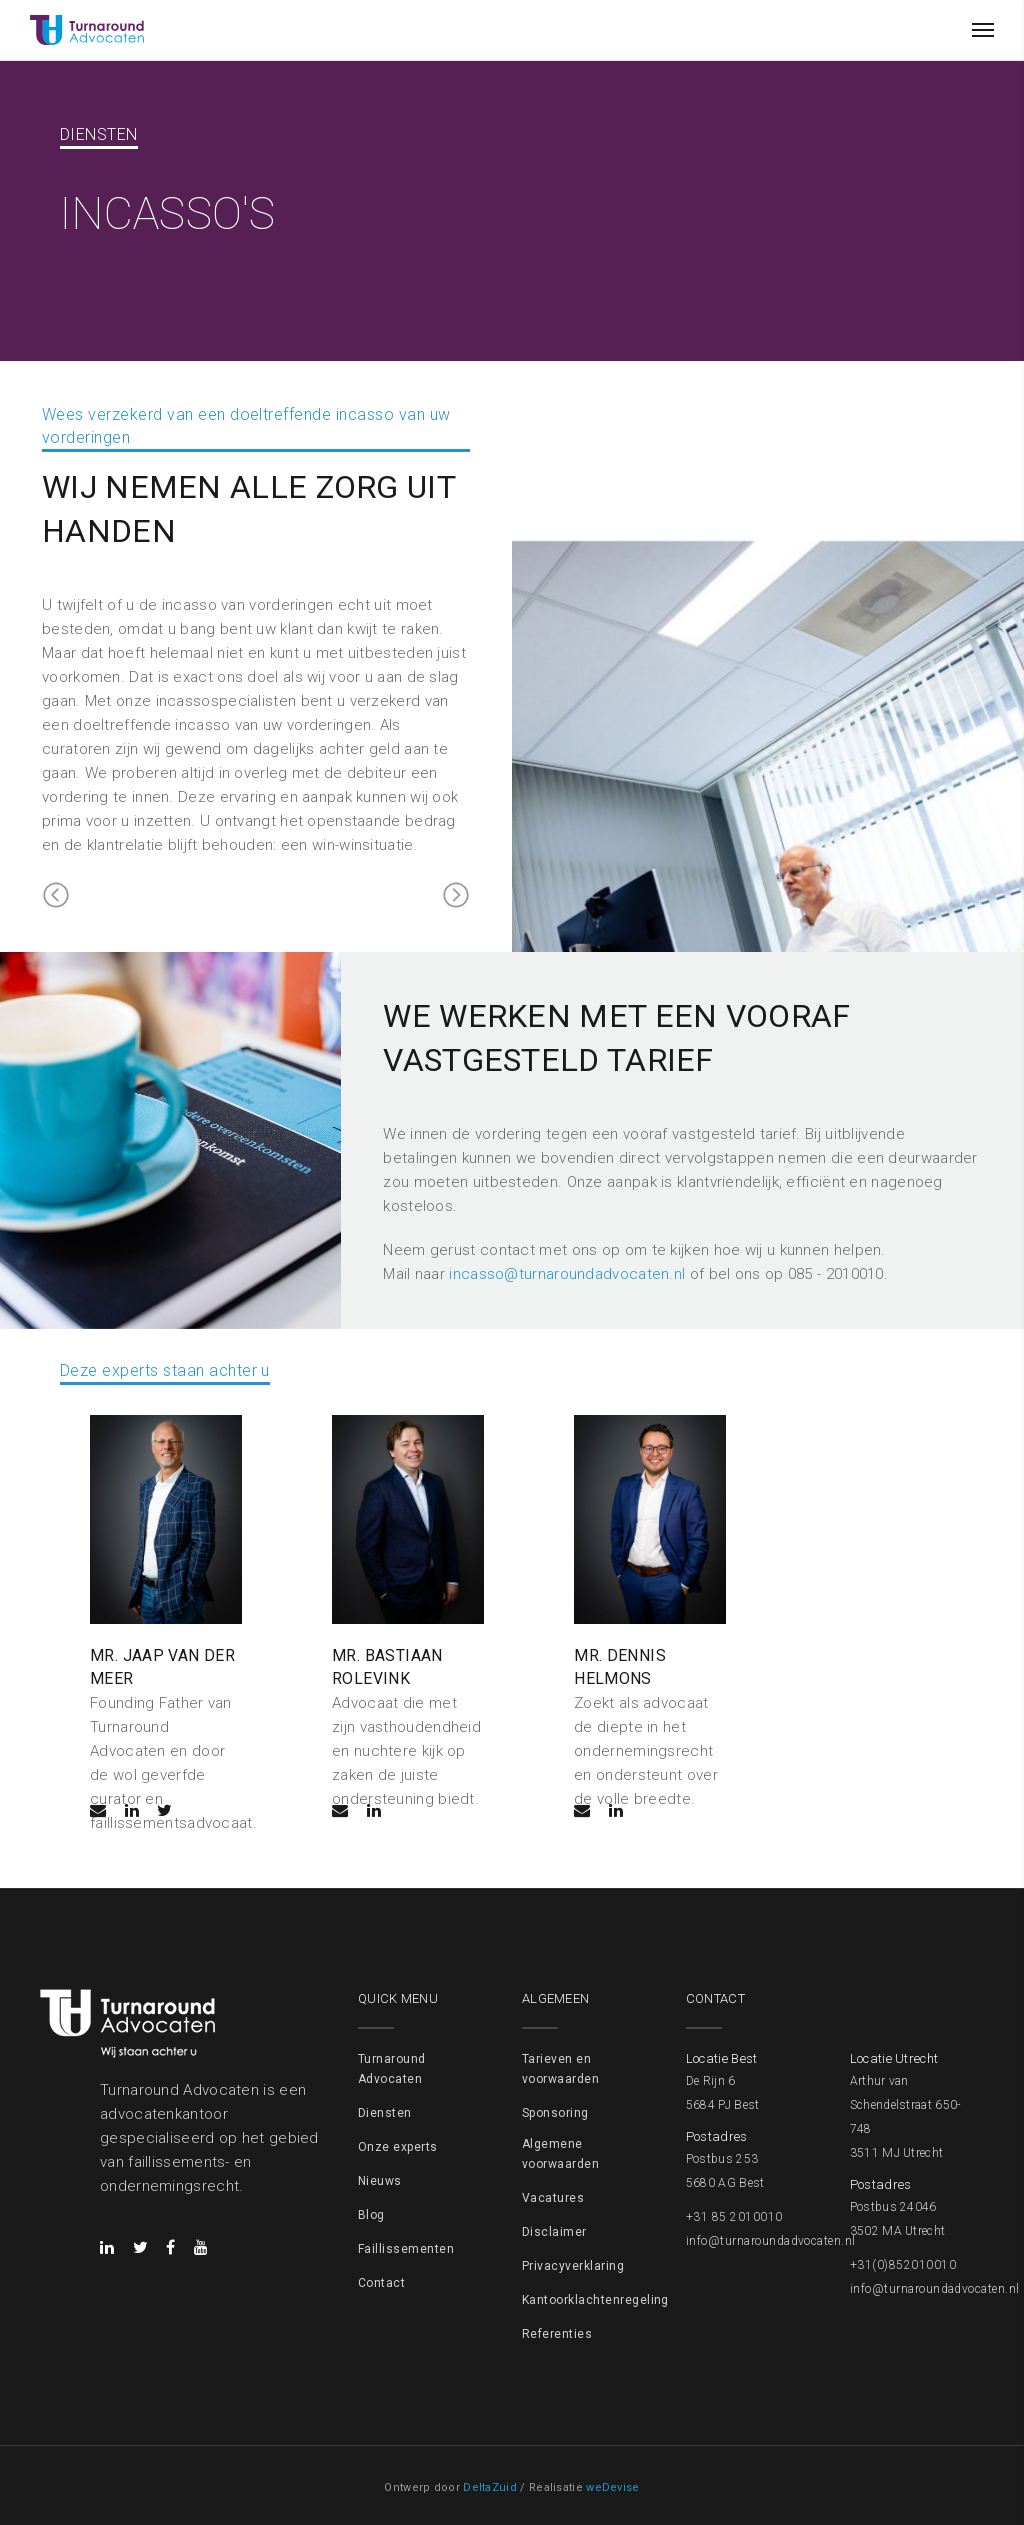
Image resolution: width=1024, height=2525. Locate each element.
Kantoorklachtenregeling (595, 2299)
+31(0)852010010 (903, 2264)
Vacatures (553, 2197)
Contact (381, 2282)
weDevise (612, 2486)
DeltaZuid (490, 2486)
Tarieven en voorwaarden (560, 2068)
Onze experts (398, 2146)
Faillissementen (406, 2248)
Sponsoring (555, 2112)
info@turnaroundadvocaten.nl (771, 2240)
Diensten (385, 2112)
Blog (371, 2214)
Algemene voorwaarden (560, 2153)
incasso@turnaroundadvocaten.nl (567, 1276)
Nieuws (380, 2180)
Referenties (557, 2333)
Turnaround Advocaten (392, 2068)
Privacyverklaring (573, 2265)
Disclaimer (554, 2231)
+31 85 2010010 (734, 2216)
